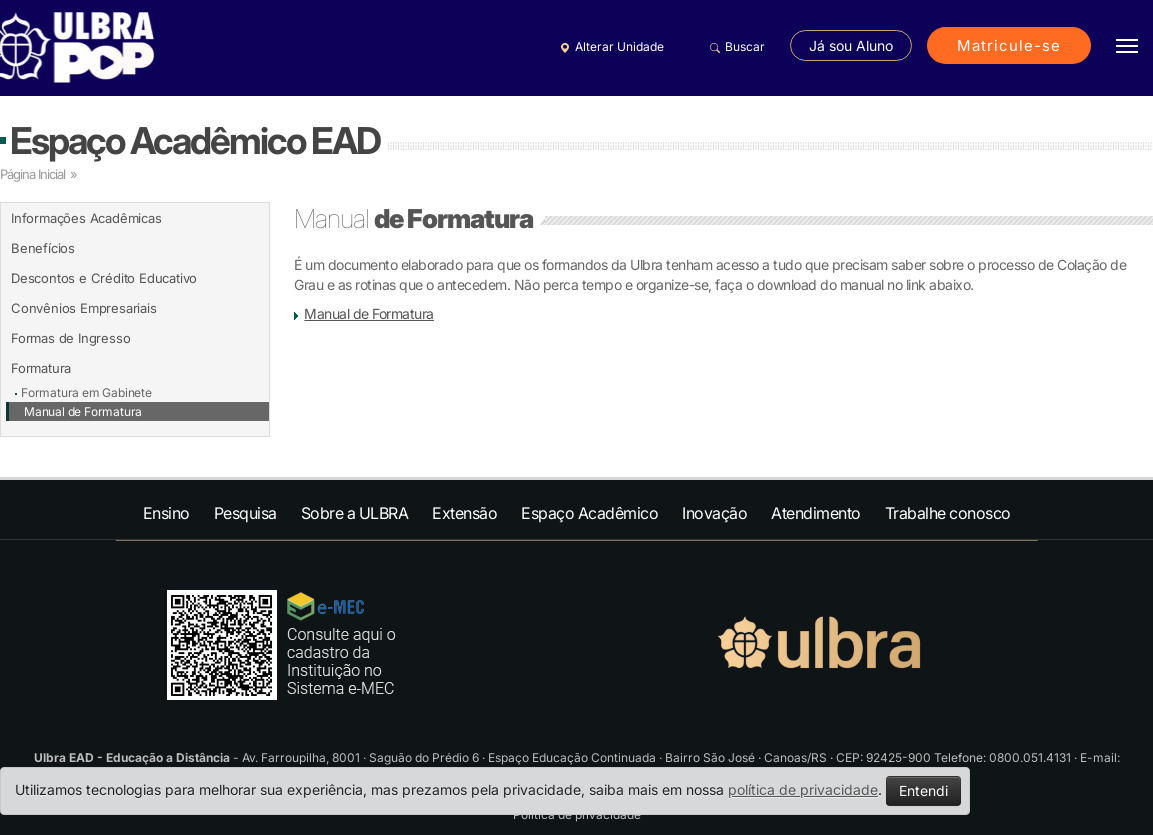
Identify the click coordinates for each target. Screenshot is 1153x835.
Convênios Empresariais (84, 308)
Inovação (714, 513)
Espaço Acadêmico (589, 513)
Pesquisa (245, 513)
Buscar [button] (734, 47)
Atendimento (816, 513)
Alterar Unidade (609, 47)
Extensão (464, 513)
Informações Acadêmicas (86, 218)
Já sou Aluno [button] (851, 45)
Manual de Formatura (83, 411)
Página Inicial (32, 174)
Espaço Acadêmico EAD (195, 140)
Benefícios (43, 248)
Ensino (166, 513)
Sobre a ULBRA (355, 513)
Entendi (923, 790)
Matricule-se (1009, 45)
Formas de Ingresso (70, 338)
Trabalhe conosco (948, 513)
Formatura (41, 368)
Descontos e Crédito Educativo (104, 278)
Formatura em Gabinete (86, 392)
